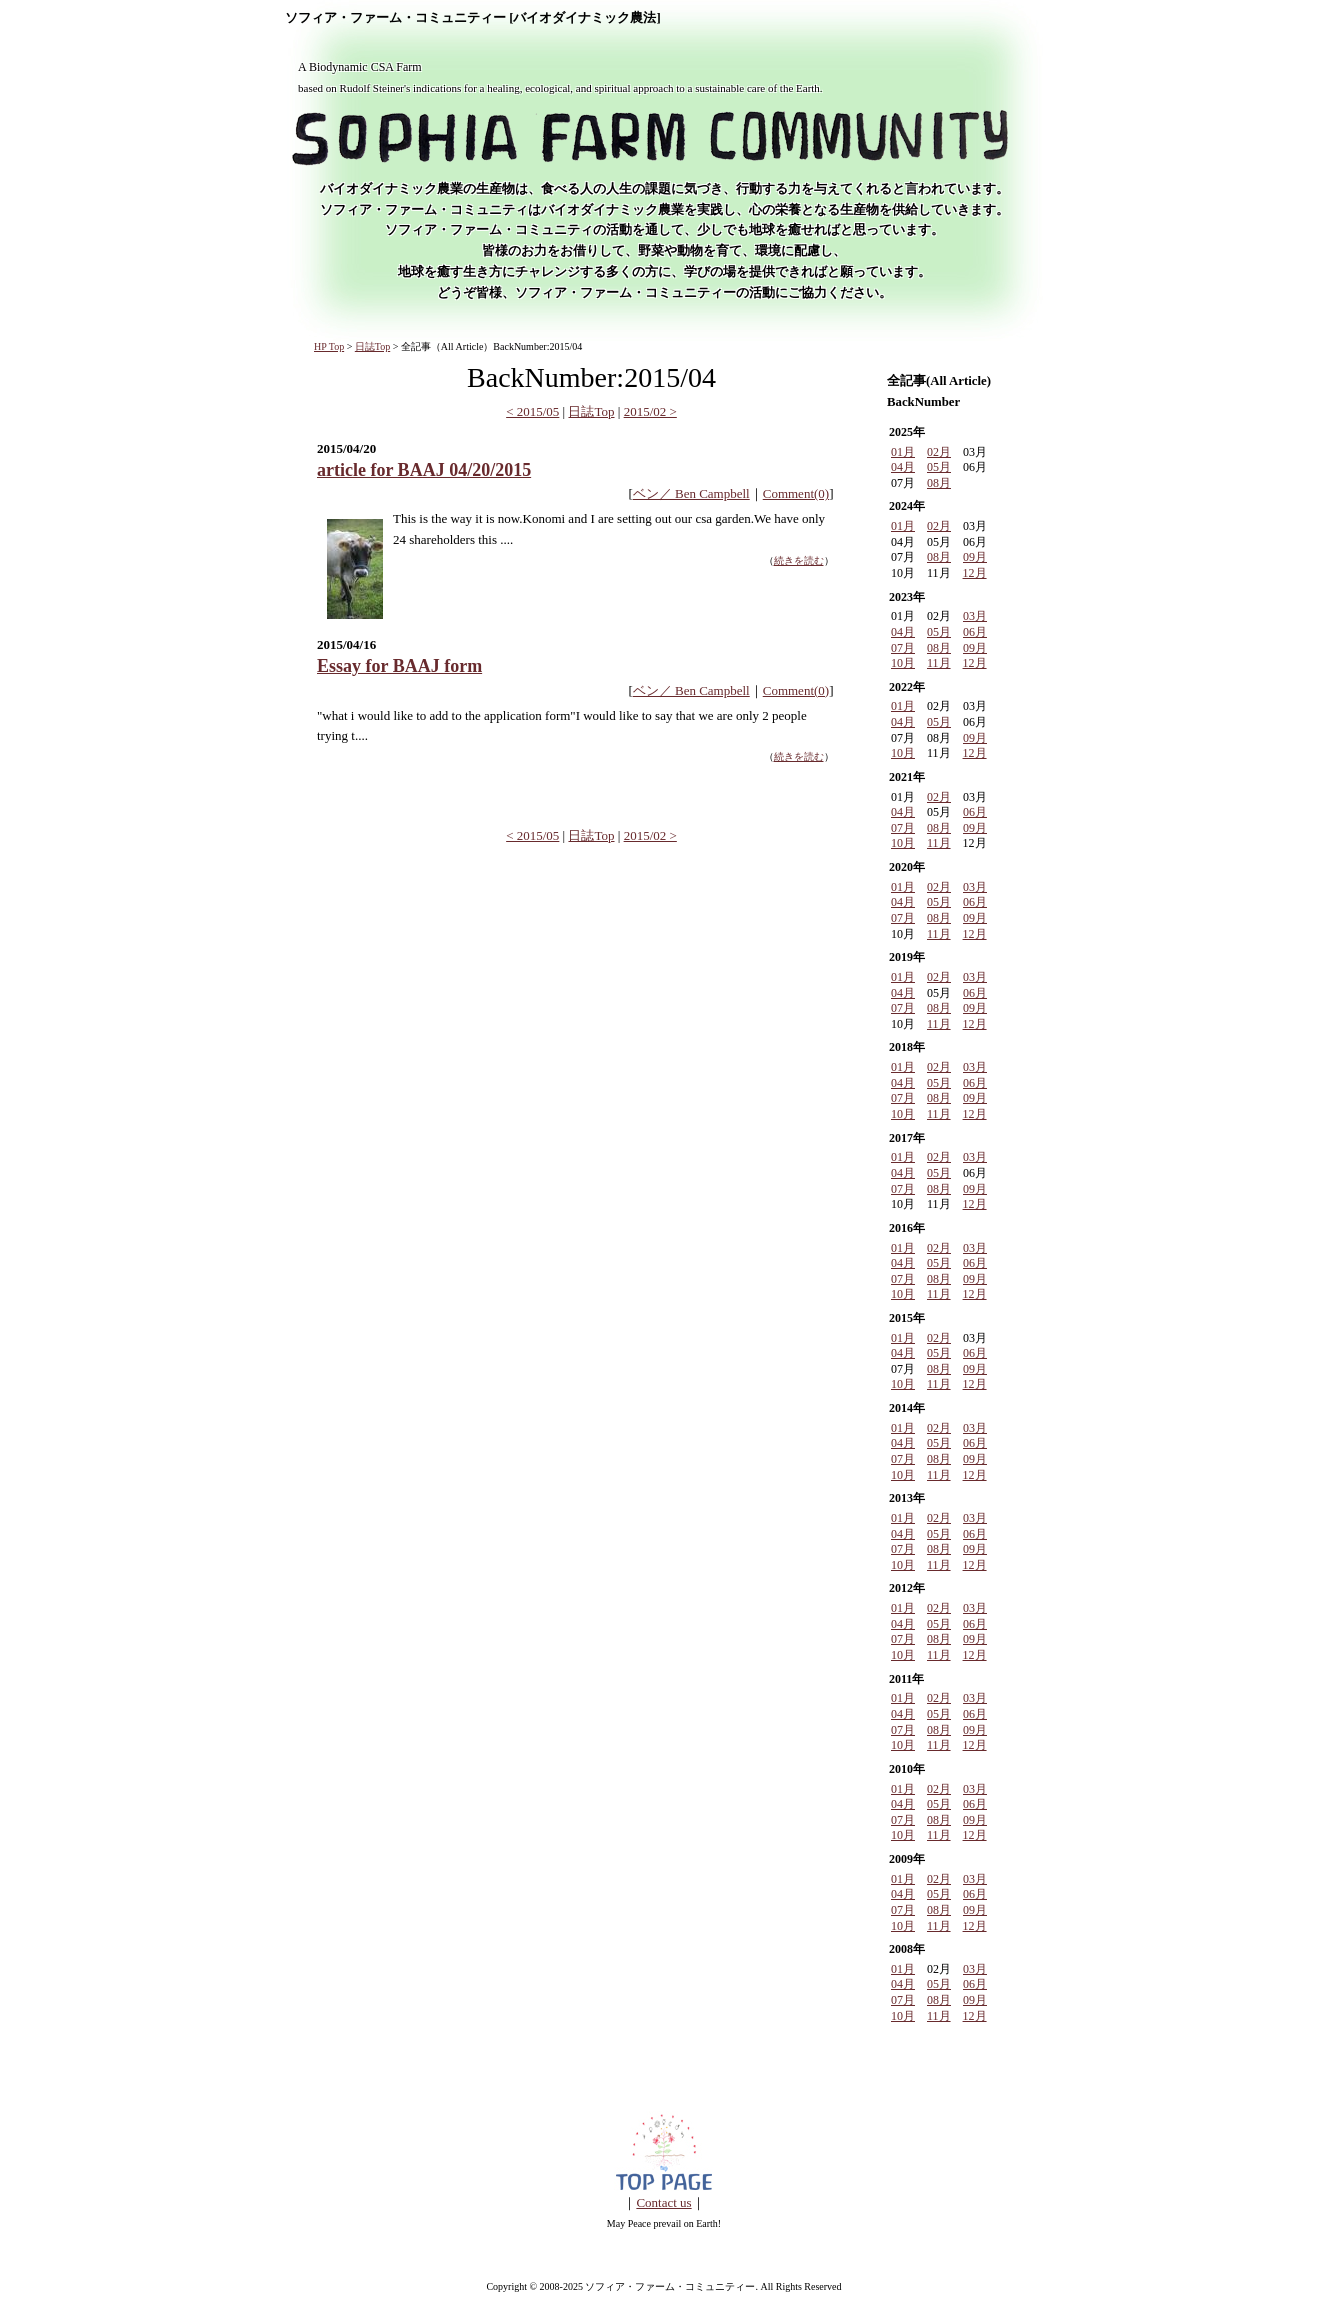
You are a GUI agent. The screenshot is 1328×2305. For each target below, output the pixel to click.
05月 (939, 467)
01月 (903, 452)
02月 (939, 452)
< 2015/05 (532, 411)
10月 (903, 663)
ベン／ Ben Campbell (691, 493)
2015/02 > (650, 411)
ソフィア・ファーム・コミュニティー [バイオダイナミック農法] (473, 18)
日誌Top (372, 346)
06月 (975, 632)
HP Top (329, 346)
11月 (939, 663)
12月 (975, 573)
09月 (975, 557)
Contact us (663, 2202)
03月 (975, 616)
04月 (903, 467)
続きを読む (799, 560)
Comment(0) (796, 493)
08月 (939, 483)
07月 (903, 648)
